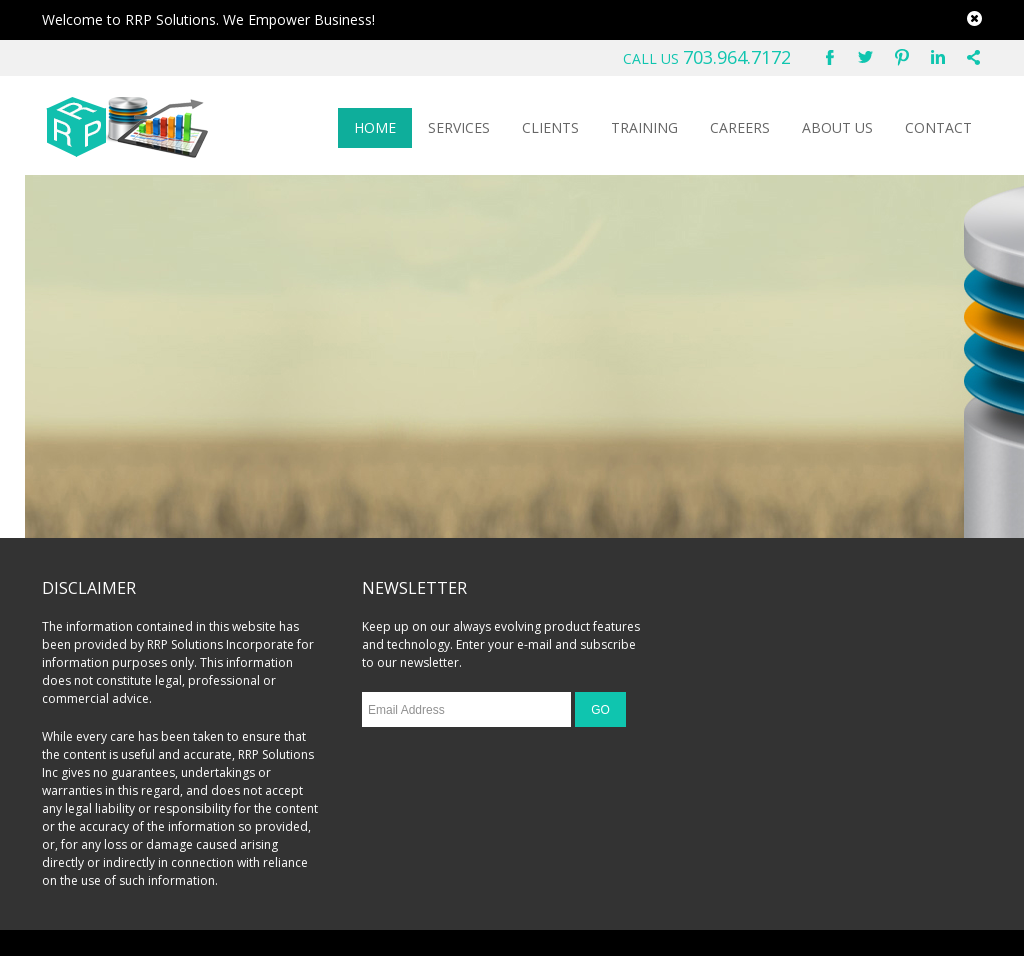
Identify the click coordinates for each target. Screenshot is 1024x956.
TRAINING (644, 127)
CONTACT (938, 127)
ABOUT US (837, 127)
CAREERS (740, 127)
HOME (375, 127)
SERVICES (459, 127)
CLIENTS (550, 127)
